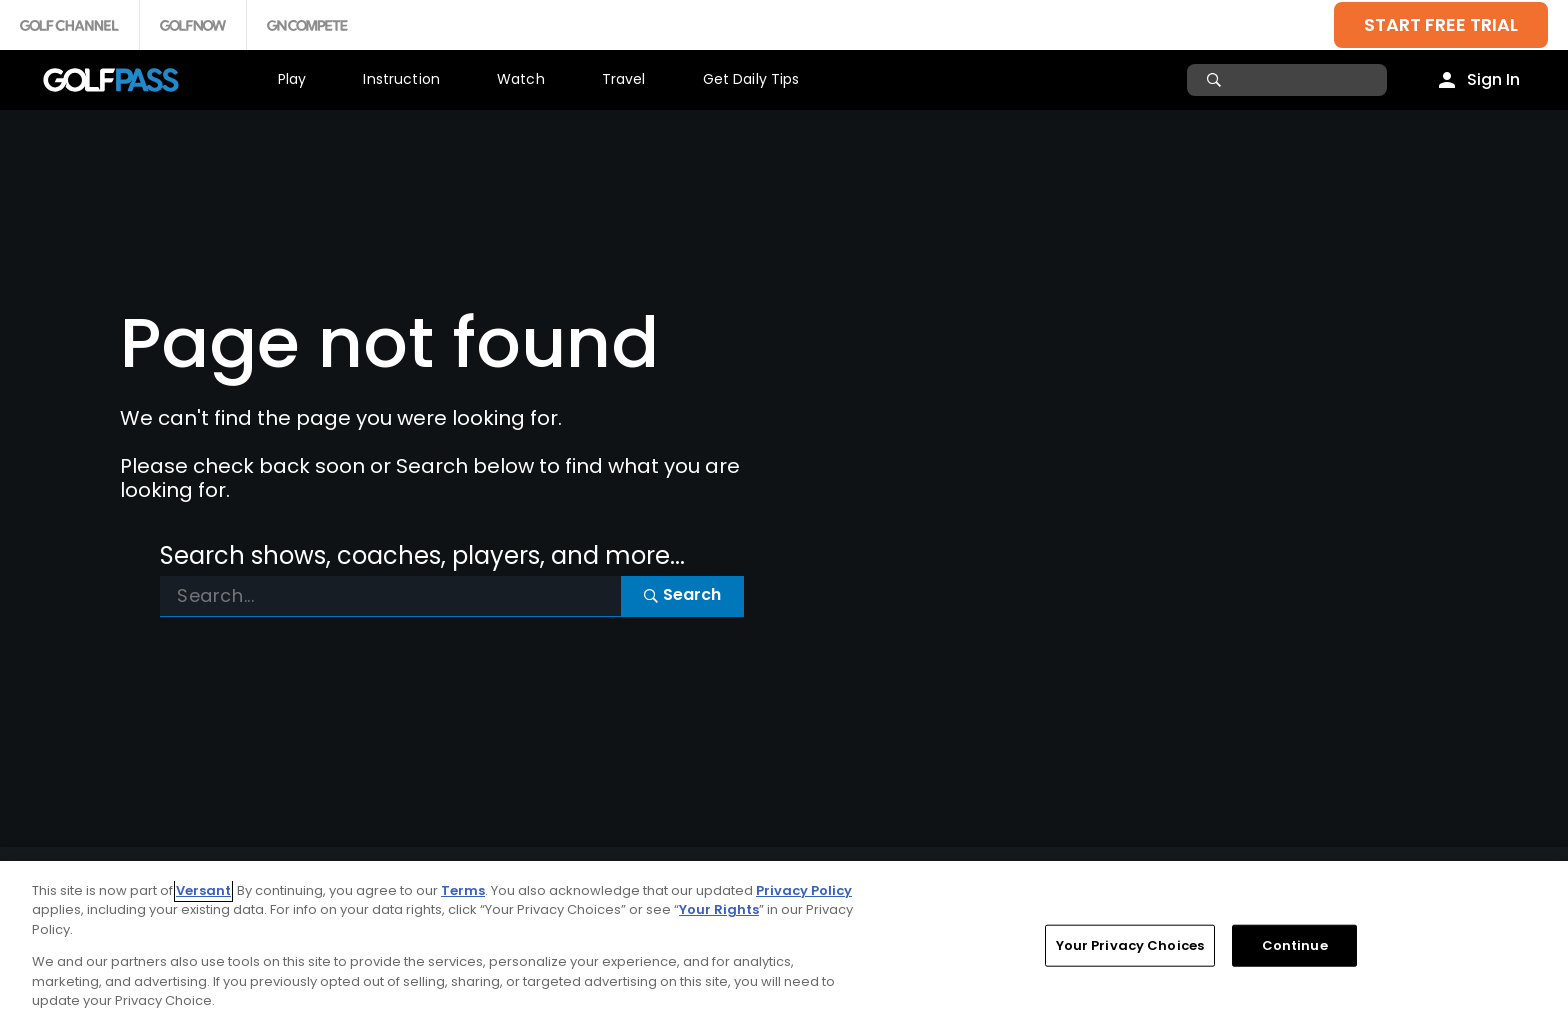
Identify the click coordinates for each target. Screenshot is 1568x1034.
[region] (784, 947)
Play (292, 79)
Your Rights (719, 909)
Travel (624, 79)
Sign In (1493, 79)
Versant (203, 890)
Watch (521, 79)
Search (682, 594)
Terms (463, 890)
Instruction (401, 79)
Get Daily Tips (751, 79)
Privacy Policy (804, 890)
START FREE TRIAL (1441, 24)
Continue (1295, 945)
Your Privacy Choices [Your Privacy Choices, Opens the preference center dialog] (1130, 945)
